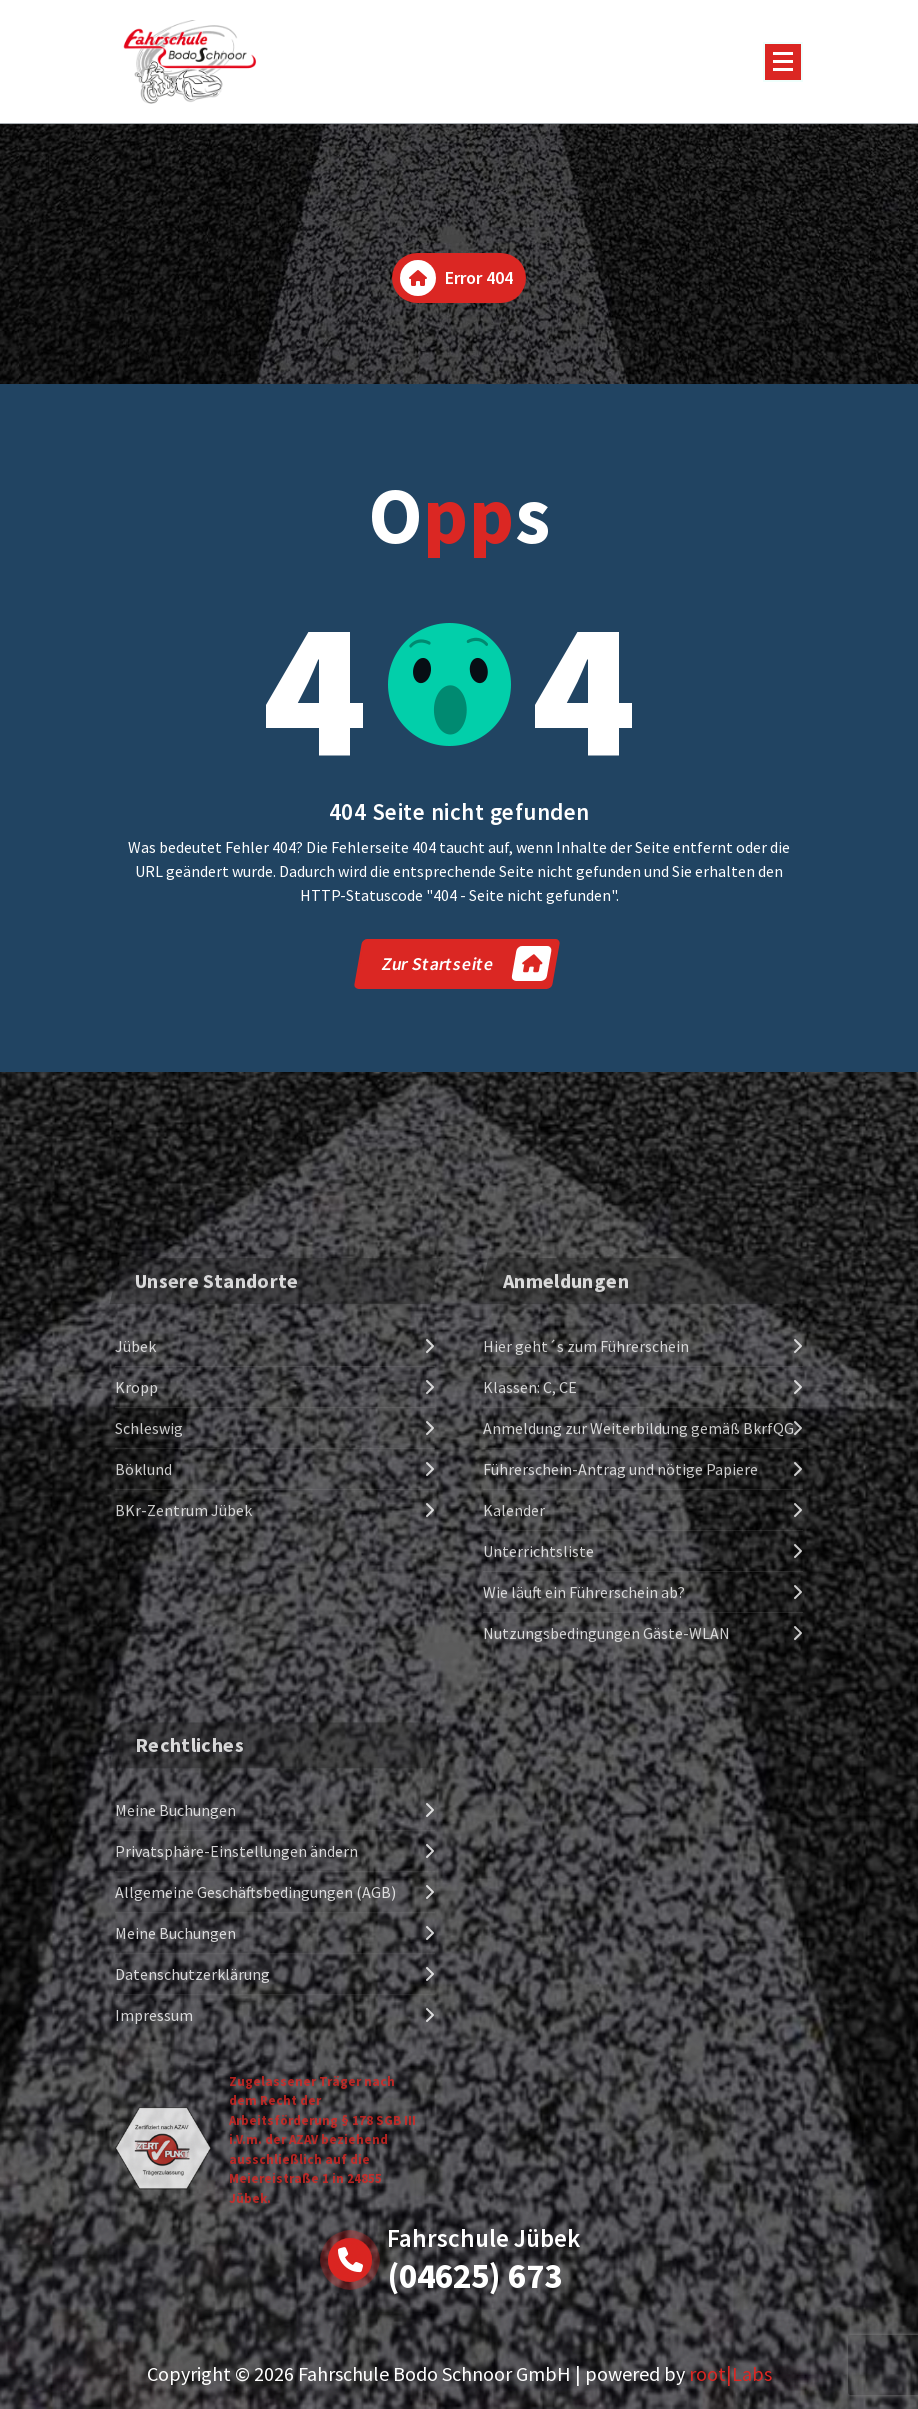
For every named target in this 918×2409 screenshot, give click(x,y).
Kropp (136, 1557)
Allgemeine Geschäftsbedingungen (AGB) (255, 2109)
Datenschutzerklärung (192, 2191)
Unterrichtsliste (538, 1721)
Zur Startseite (466, 963)
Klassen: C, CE (530, 1557)
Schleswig (149, 1598)
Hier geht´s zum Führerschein (586, 1516)
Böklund (143, 1639)
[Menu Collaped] (783, 62)
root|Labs (730, 2373)
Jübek (135, 1516)
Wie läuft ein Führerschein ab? (584, 1762)
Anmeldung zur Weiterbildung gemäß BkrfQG (638, 1598)
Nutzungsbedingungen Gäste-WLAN (606, 1803)
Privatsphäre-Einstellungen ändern (236, 2068)
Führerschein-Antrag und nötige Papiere (620, 1639)
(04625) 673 (474, 2276)
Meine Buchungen (175, 2027)
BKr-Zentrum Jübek (183, 1680)
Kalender (514, 1680)
